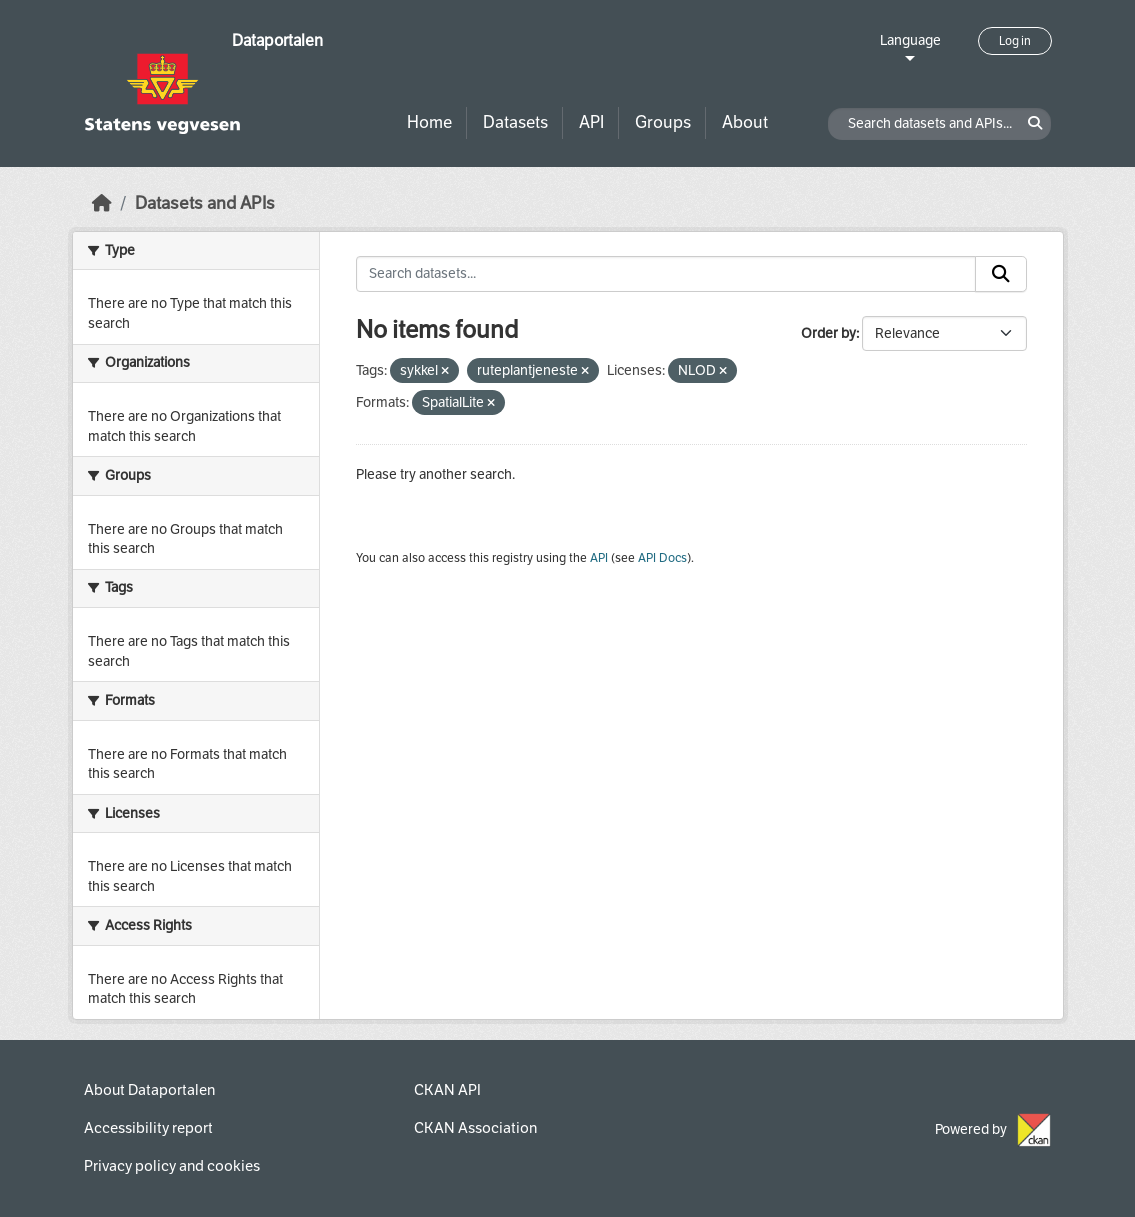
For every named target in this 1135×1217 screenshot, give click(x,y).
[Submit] (1001, 274)
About (745, 122)
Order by (828, 333)
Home (429, 122)
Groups (663, 122)
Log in (1015, 41)
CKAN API (447, 1090)
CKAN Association (475, 1128)
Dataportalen (277, 40)
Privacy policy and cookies (172, 1166)
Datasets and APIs (205, 203)
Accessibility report (148, 1128)
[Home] (102, 203)
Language (910, 40)
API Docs (662, 558)
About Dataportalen (149, 1090)
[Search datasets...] (666, 274)
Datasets (515, 122)
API (591, 122)
